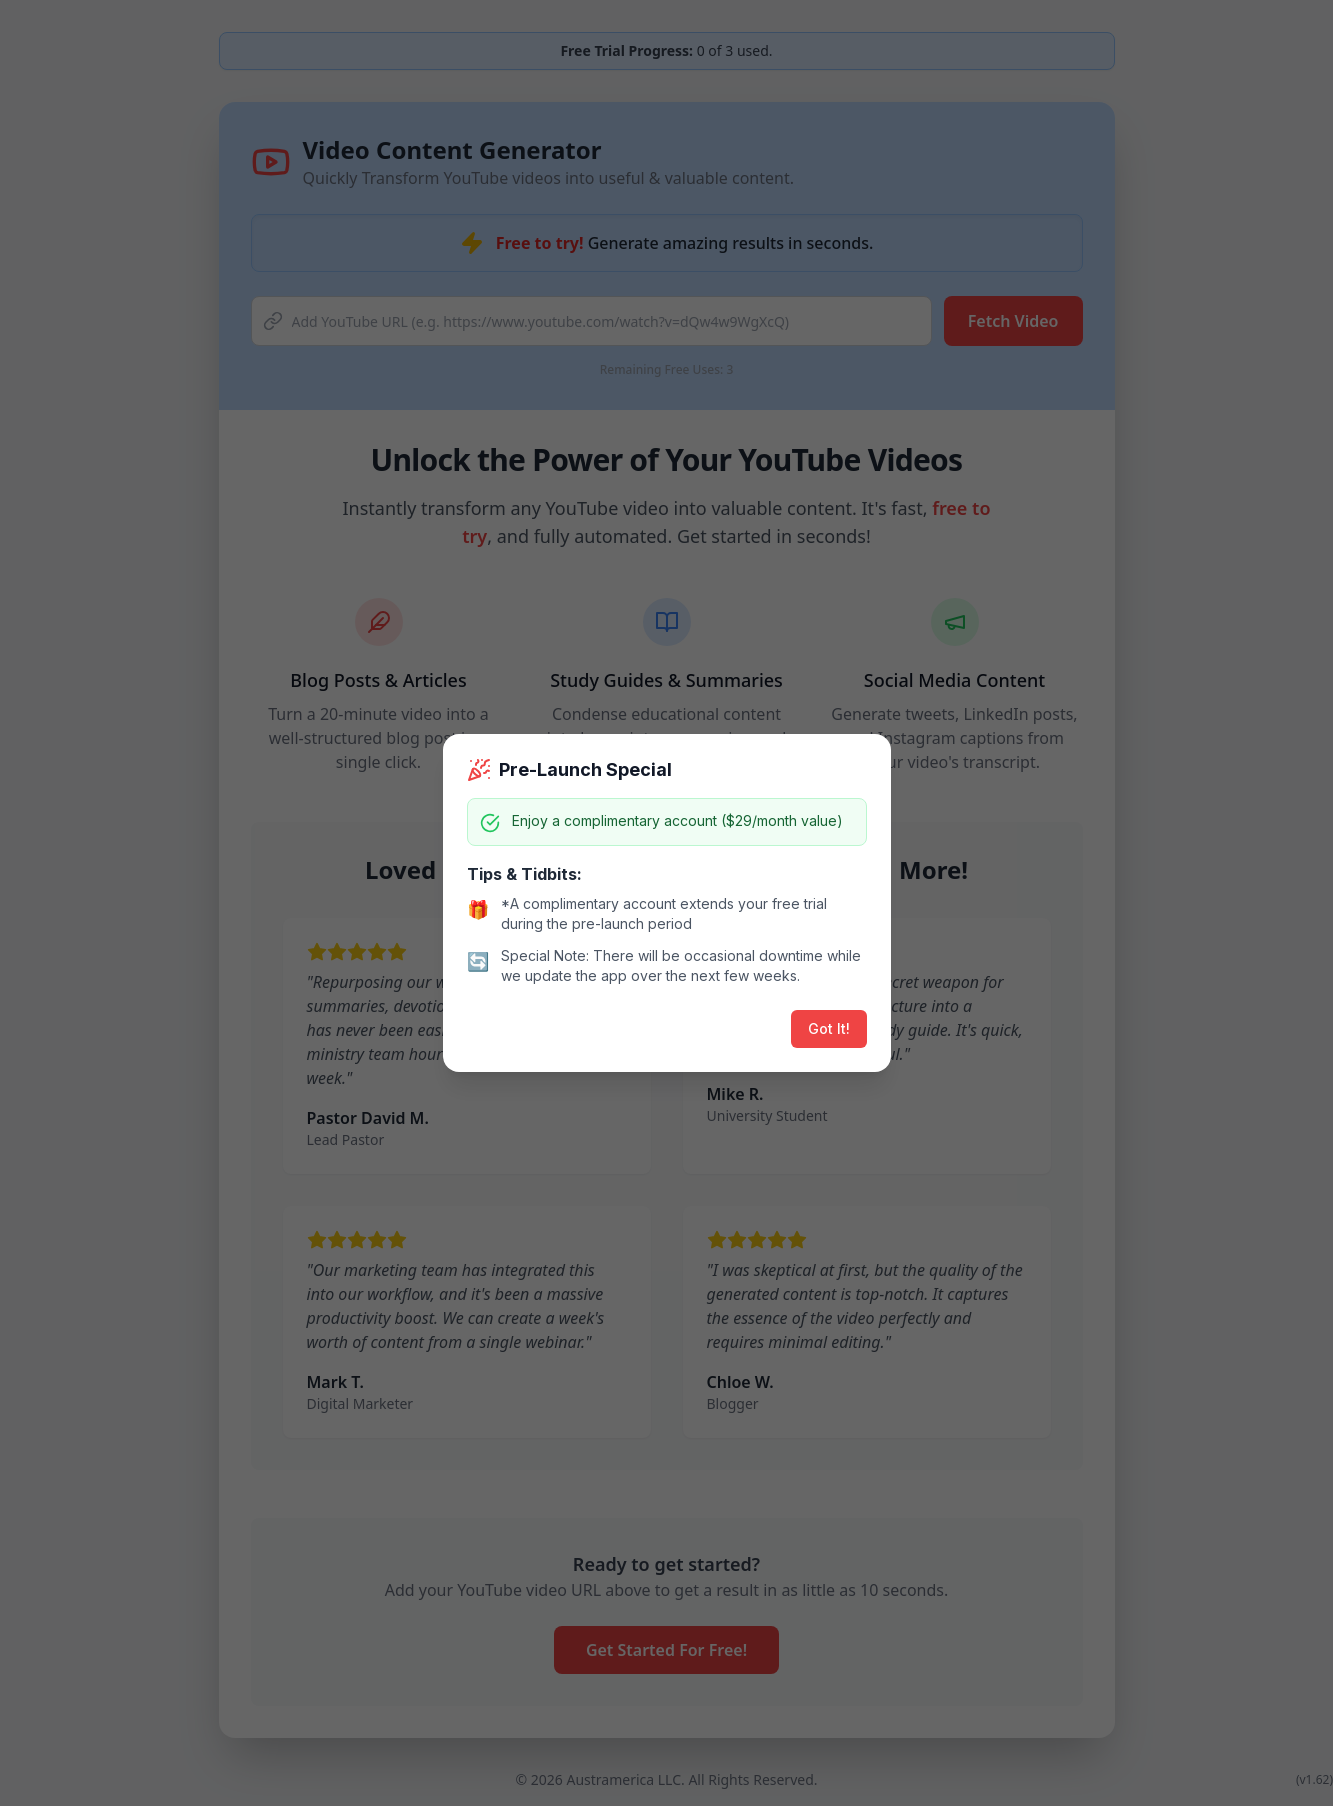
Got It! (829, 1028)
